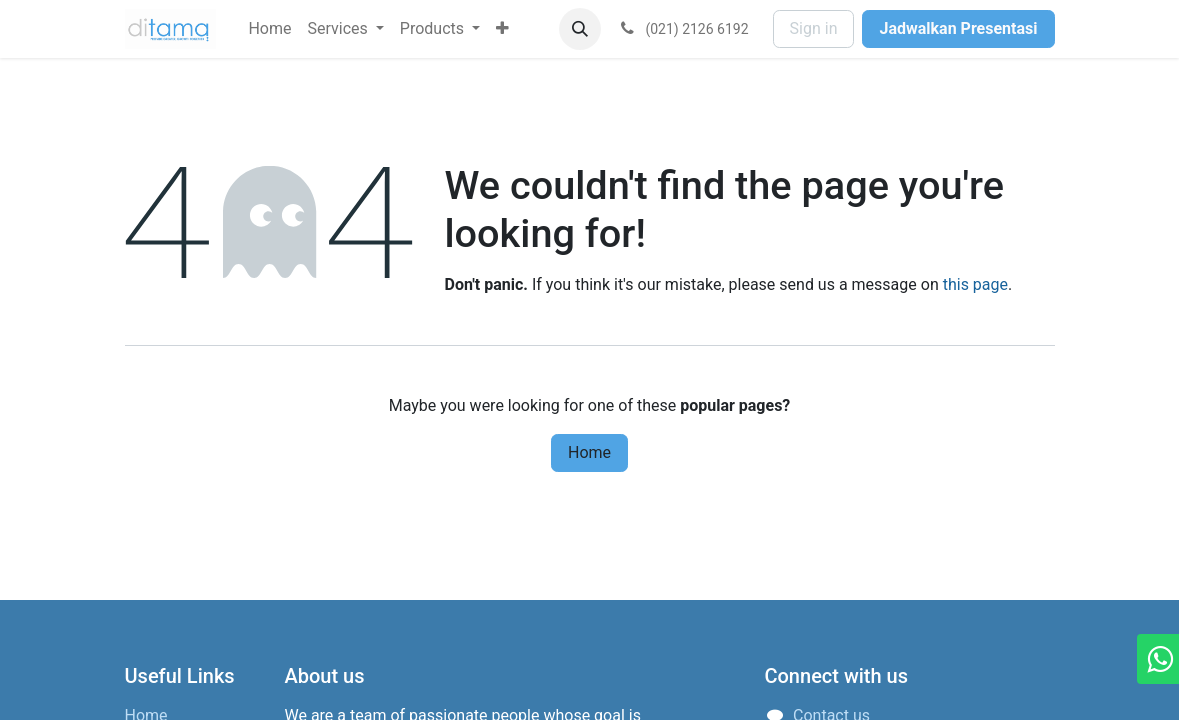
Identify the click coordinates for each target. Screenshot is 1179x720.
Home (589, 452)
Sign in (814, 28)
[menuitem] (269, 29)
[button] (580, 29)
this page (975, 284)
